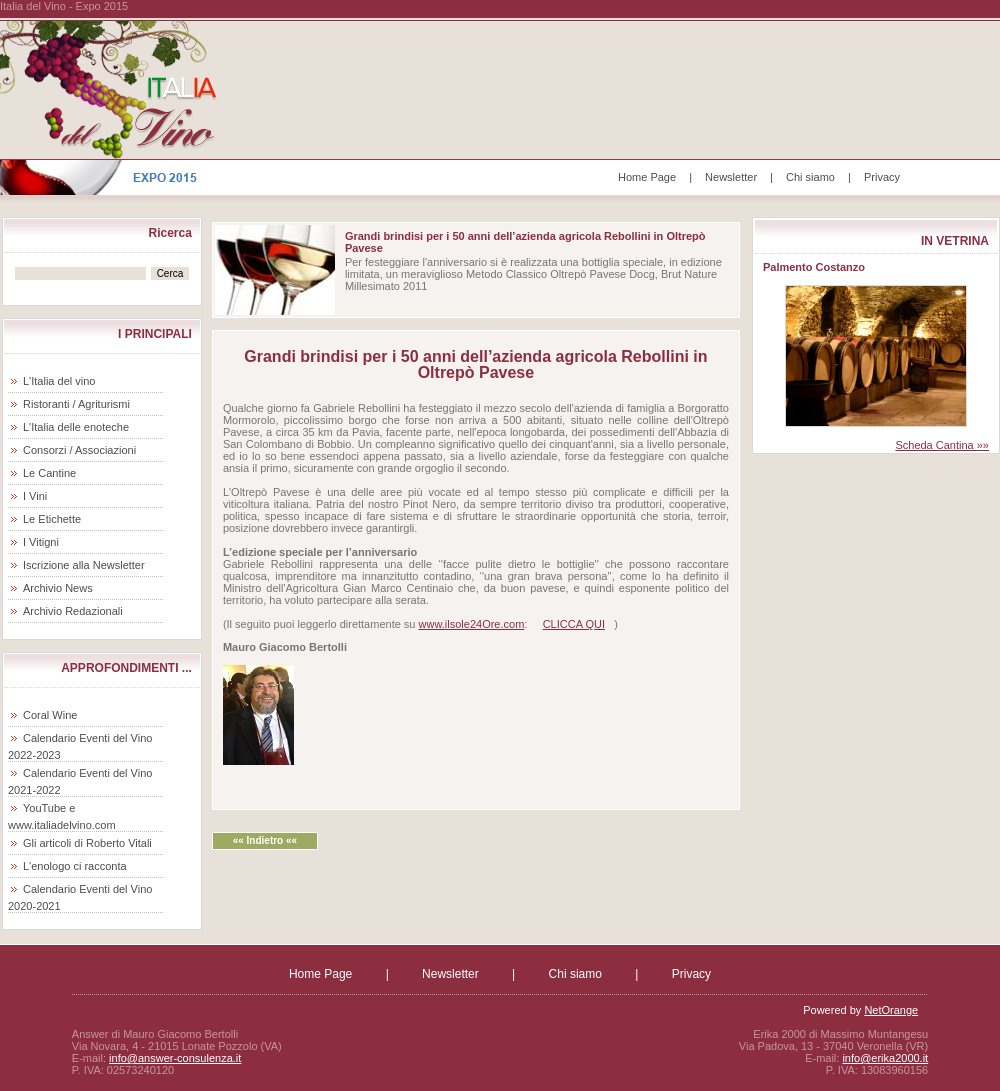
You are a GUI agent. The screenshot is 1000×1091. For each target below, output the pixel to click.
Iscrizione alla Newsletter (84, 565)
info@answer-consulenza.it (175, 1058)
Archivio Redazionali (73, 611)
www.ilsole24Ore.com (472, 624)
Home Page (647, 177)
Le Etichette (52, 519)
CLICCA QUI (574, 624)
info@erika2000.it (885, 1058)
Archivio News (58, 588)
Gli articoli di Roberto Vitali (87, 843)
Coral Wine (50, 715)
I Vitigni (41, 542)
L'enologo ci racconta (75, 866)
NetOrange (891, 1010)
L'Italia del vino (59, 381)
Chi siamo (810, 177)
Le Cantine (49, 473)
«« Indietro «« (265, 840)
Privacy (882, 177)
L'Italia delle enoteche (76, 427)
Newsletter (731, 177)
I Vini (35, 496)
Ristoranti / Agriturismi (76, 404)
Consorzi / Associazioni (79, 450)
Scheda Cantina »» (942, 445)
